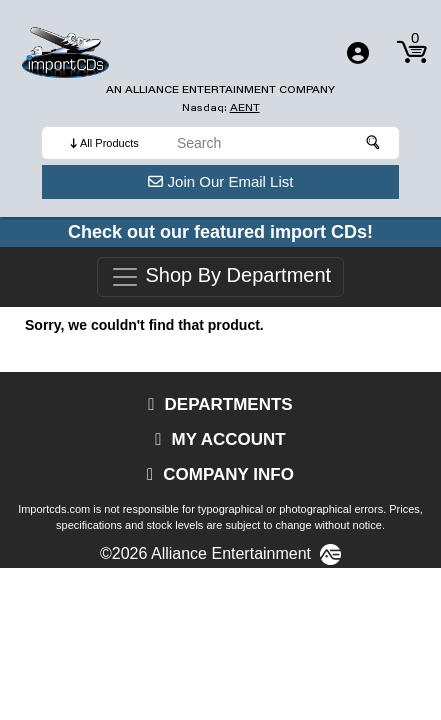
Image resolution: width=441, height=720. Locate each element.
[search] (283, 143)
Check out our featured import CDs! (220, 232)
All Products (109, 143)
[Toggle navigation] (358, 53)
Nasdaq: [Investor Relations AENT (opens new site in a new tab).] (221, 107)
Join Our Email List (221, 181)
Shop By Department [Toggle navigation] (220, 277)
